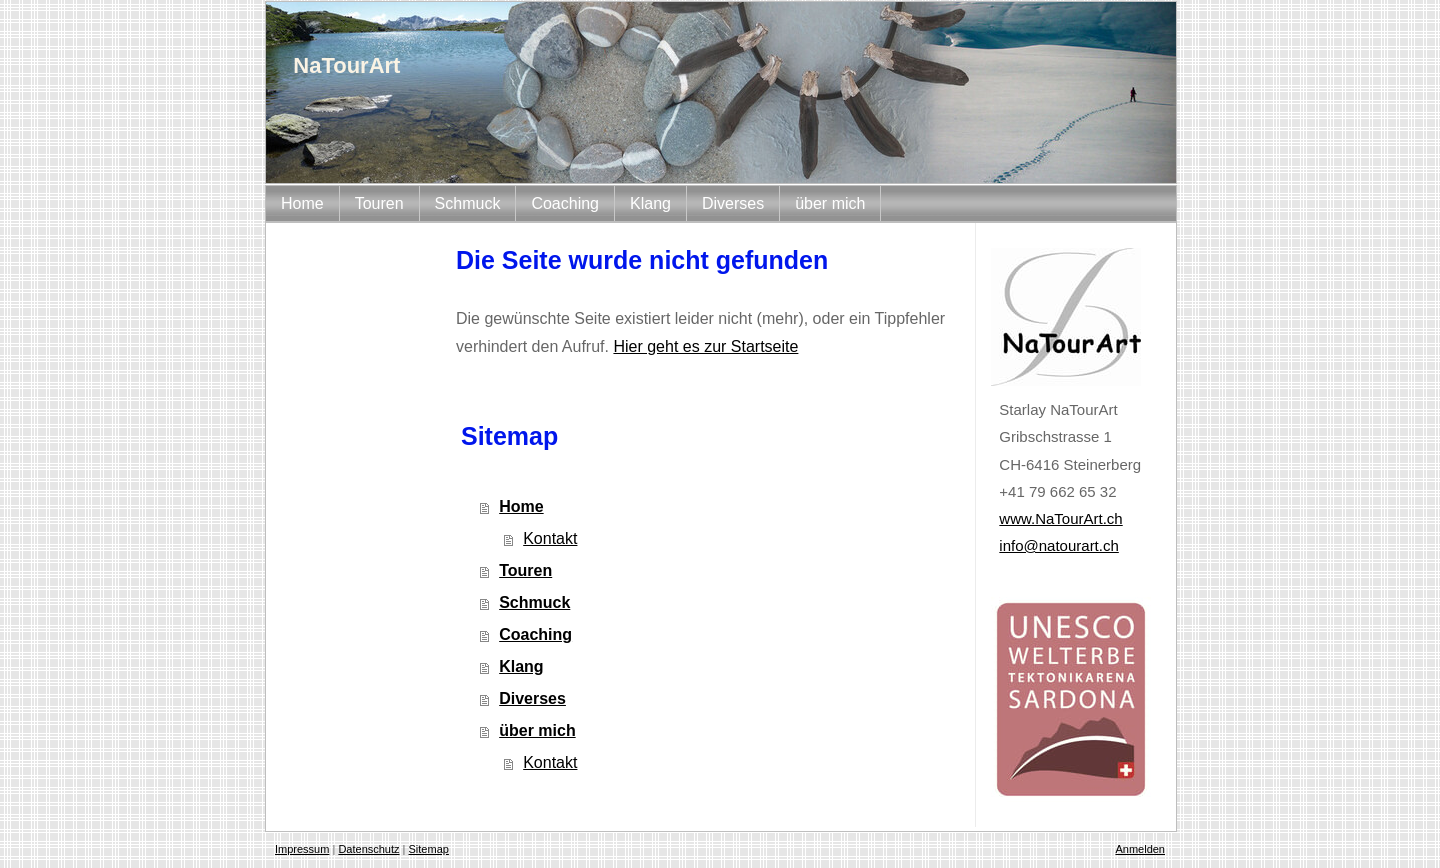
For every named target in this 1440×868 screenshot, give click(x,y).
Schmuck (534, 602)
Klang (521, 666)
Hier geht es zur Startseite (705, 346)
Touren (525, 570)
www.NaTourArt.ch (1060, 518)
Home (521, 506)
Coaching (535, 634)
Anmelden (1140, 849)
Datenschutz (368, 849)
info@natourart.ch (1058, 545)
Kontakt (550, 538)
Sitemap (429, 849)
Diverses (532, 698)
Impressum (302, 849)
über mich (537, 730)
